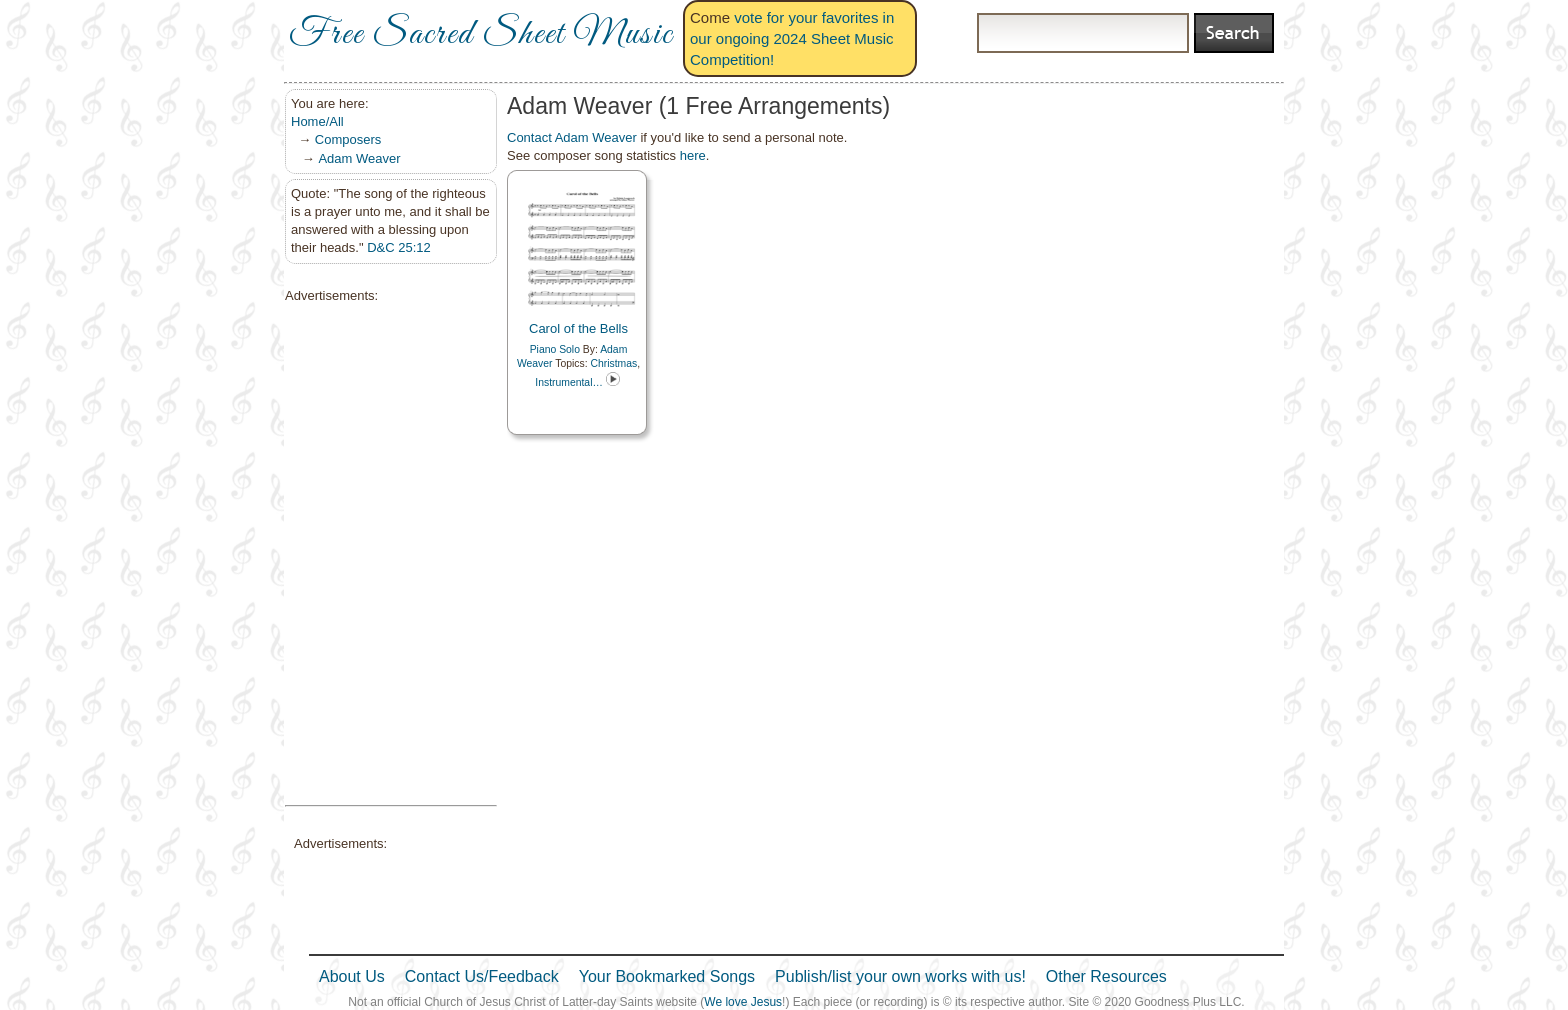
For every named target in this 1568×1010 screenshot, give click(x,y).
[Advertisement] (385, 555)
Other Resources (1106, 976)
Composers (348, 139)
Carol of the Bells (578, 328)
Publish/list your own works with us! (900, 976)
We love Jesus (743, 1002)
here (693, 155)
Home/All (317, 121)
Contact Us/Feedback (482, 976)
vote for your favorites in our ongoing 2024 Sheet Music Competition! (792, 38)
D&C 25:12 (399, 247)
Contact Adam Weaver (572, 137)
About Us (352, 976)
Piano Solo (555, 349)
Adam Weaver (359, 158)
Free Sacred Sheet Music (481, 35)
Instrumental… (569, 382)
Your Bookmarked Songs (667, 976)
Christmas (613, 363)
